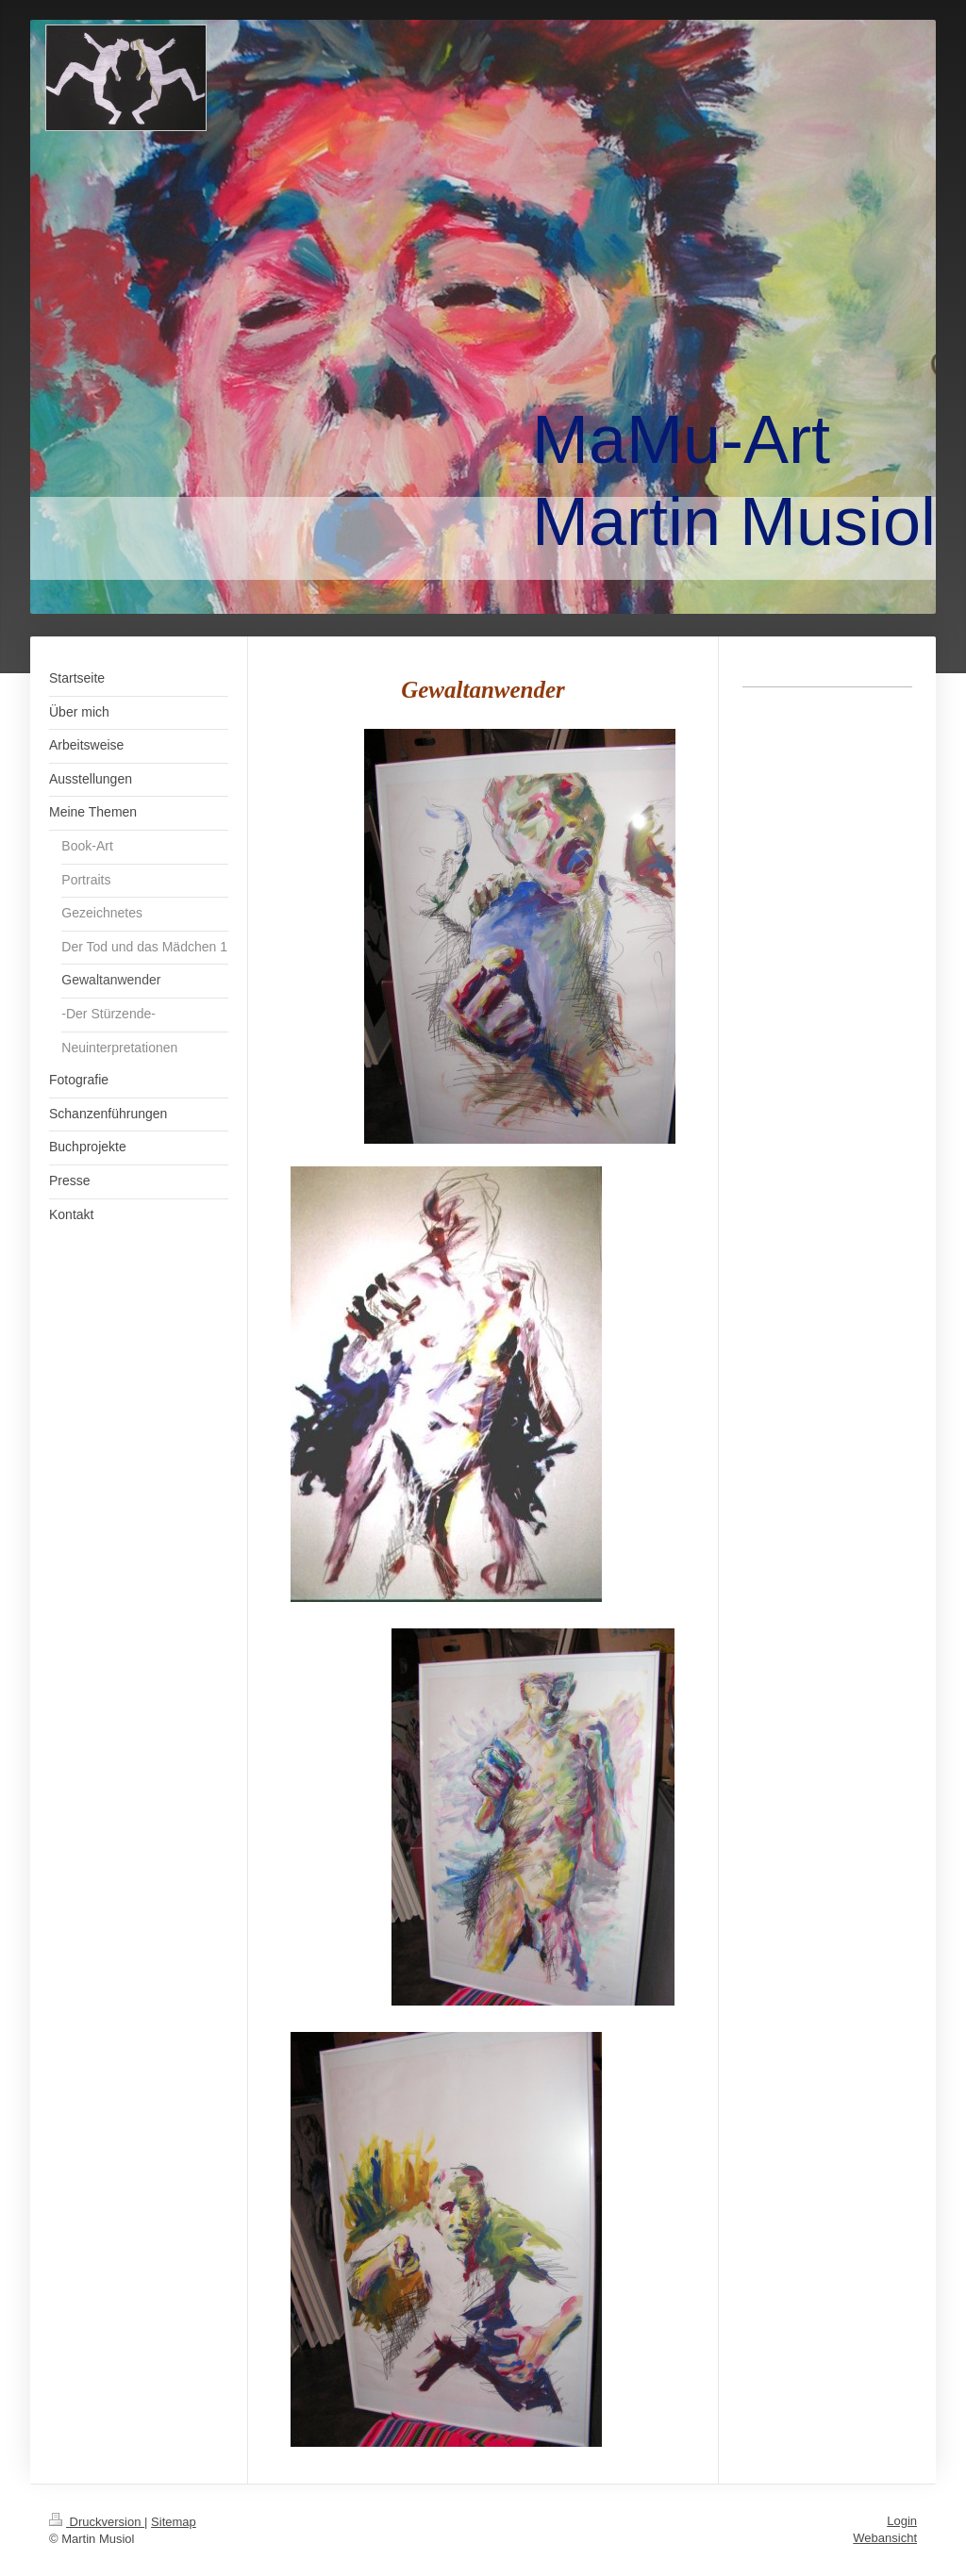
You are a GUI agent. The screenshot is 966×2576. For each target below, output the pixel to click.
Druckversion (96, 2522)
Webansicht (885, 2538)
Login (902, 2521)
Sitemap (173, 2522)
